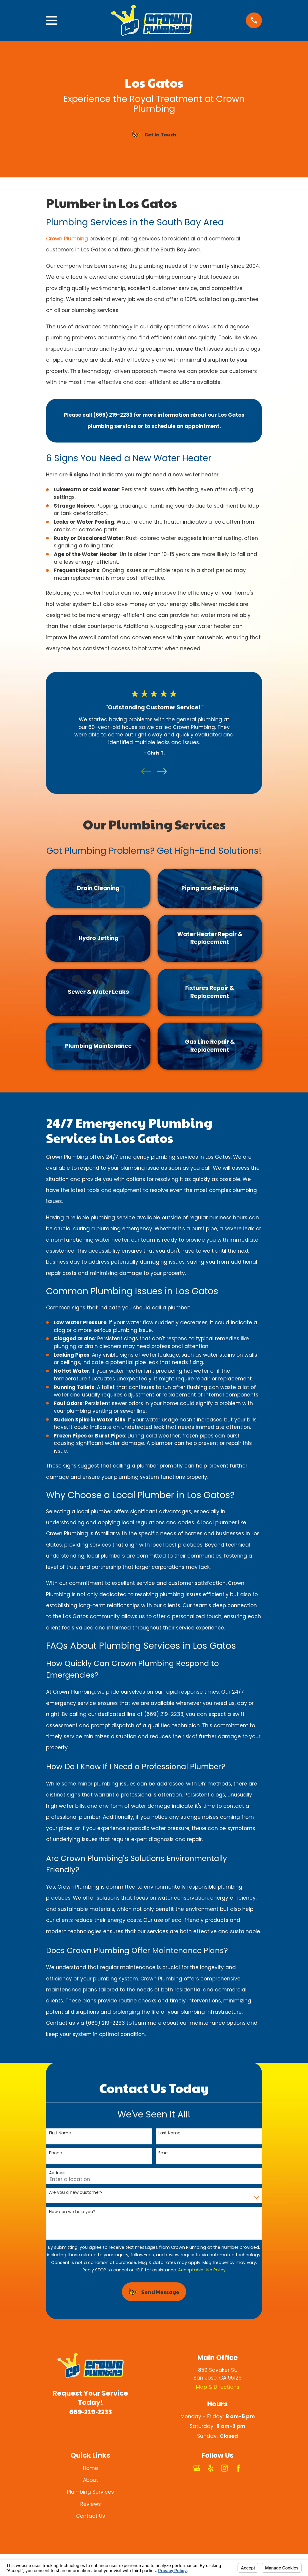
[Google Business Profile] (196, 2468)
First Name (60, 2133)
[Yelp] (210, 2468)
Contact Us (90, 2516)
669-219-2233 (90, 2411)
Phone (55, 2152)
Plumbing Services (90, 2491)
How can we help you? (72, 2211)
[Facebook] (238, 2468)
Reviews (90, 2504)
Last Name (169, 2133)
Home (90, 2468)
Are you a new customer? (76, 2192)
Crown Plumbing (67, 238)
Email (163, 2152)
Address (57, 2172)
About (90, 2480)
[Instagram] (224, 2468)
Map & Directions (217, 2387)
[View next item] (162, 771)
